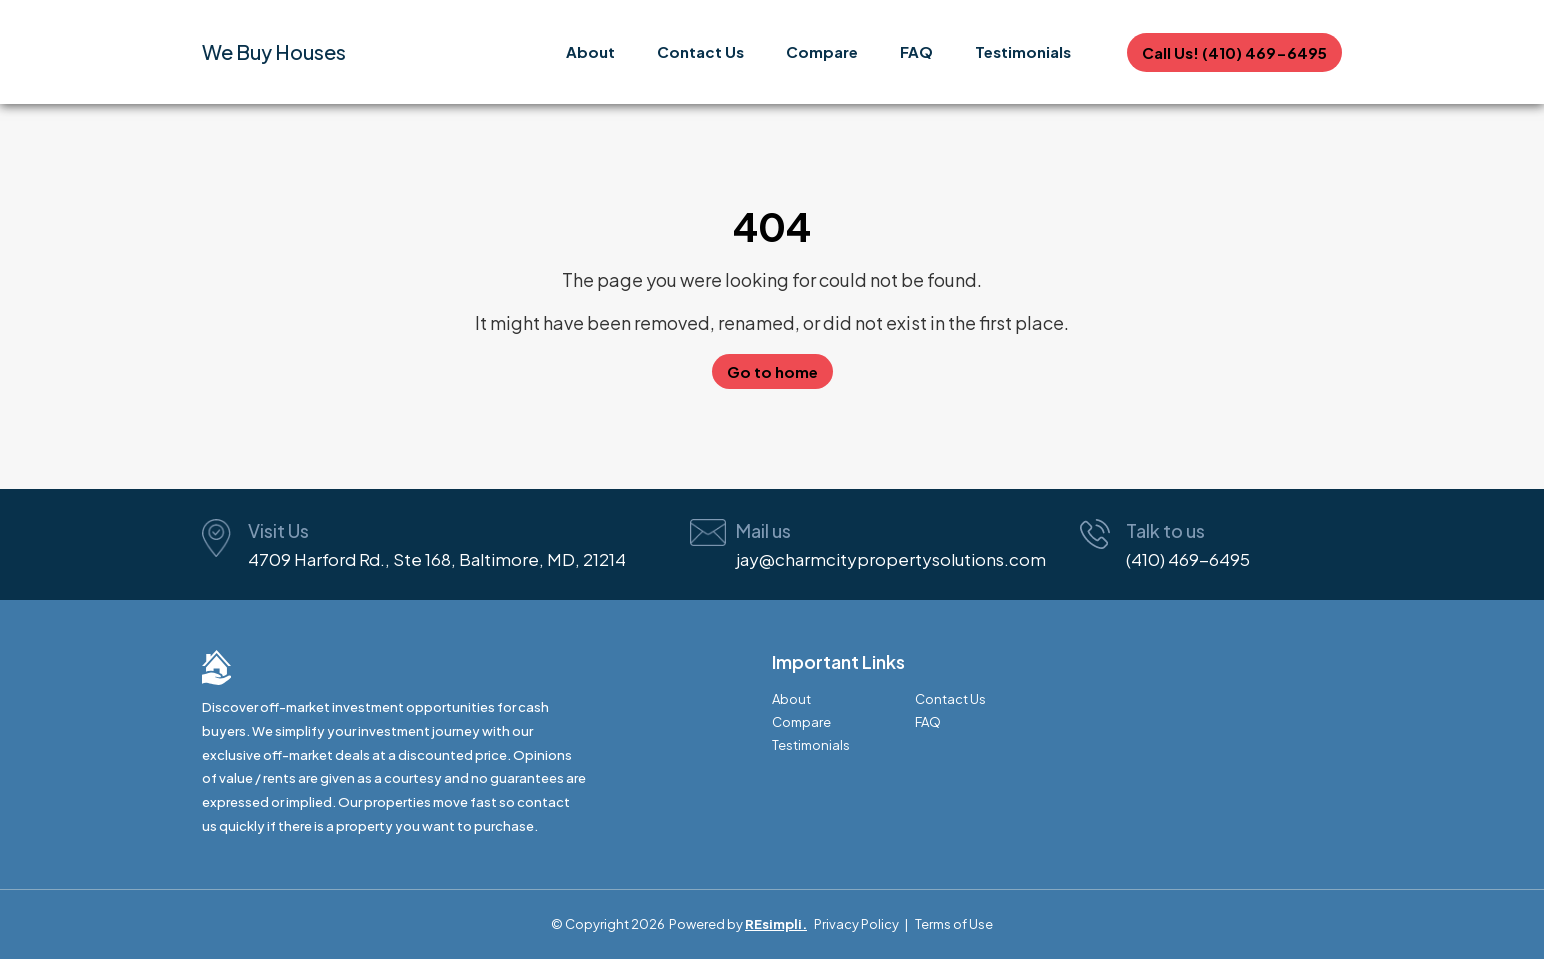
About (590, 51)
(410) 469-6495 (1188, 559)
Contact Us (700, 51)
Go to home (772, 371)
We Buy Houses (274, 51)
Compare (822, 51)
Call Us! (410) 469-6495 (1234, 52)
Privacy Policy (856, 924)
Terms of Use (954, 924)
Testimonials (1023, 51)
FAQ (916, 51)
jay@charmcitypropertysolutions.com (891, 559)
